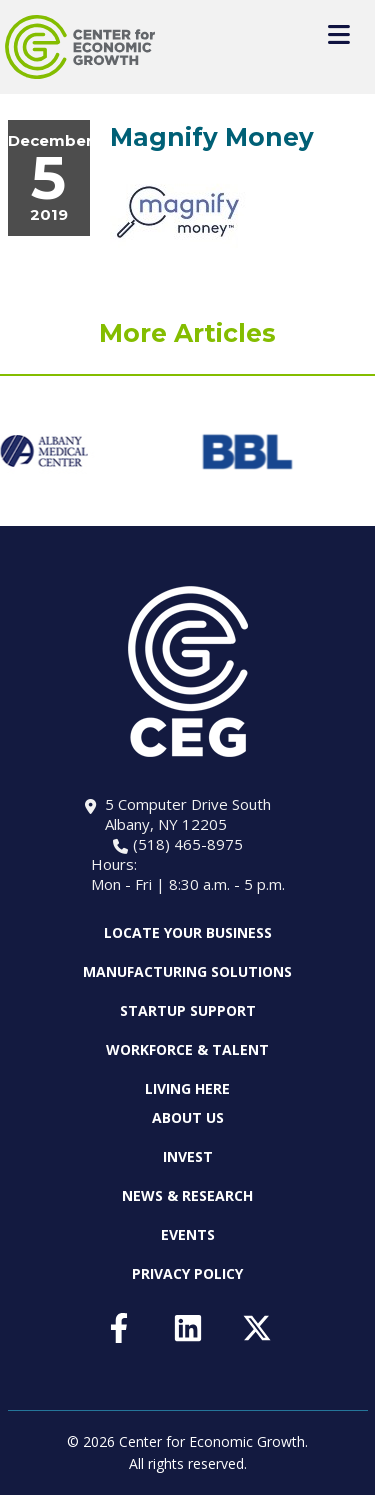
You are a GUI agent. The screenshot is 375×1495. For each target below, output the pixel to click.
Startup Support (188, 1010)
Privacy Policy (187, 1273)
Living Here (187, 1088)
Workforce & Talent (187, 1049)
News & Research (187, 1195)
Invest (188, 1156)
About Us (188, 1118)
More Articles (187, 333)
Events (188, 1234)
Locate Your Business (188, 933)
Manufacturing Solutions (187, 971)
